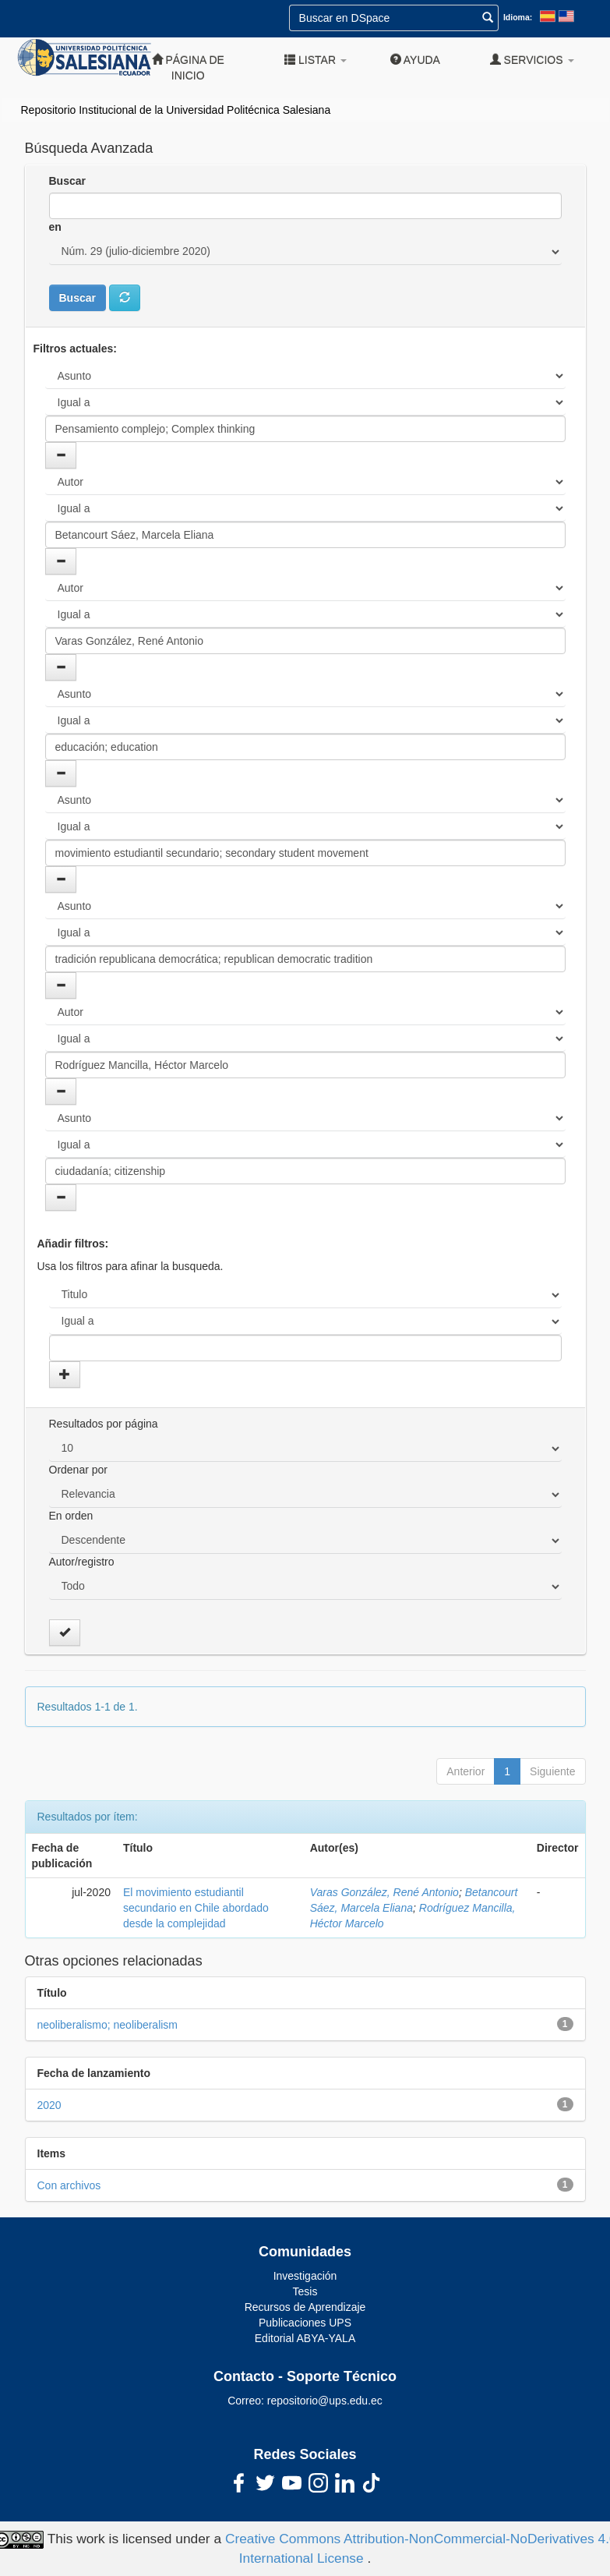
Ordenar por (78, 1469)
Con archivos (69, 2185)
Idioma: (517, 17)
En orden (71, 1515)
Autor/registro (82, 1561)
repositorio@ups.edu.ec (325, 2400)
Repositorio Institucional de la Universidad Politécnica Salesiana (176, 110)
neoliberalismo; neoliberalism (107, 2025)
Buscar (67, 181)
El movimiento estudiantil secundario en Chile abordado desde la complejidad (196, 1908)
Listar (315, 59)
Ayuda (415, 59)
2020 (49, 2105)
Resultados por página (103, 1423)
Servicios (532, 59)
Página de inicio (188, 67)
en (55, 227)
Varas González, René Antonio (384, 1892)
